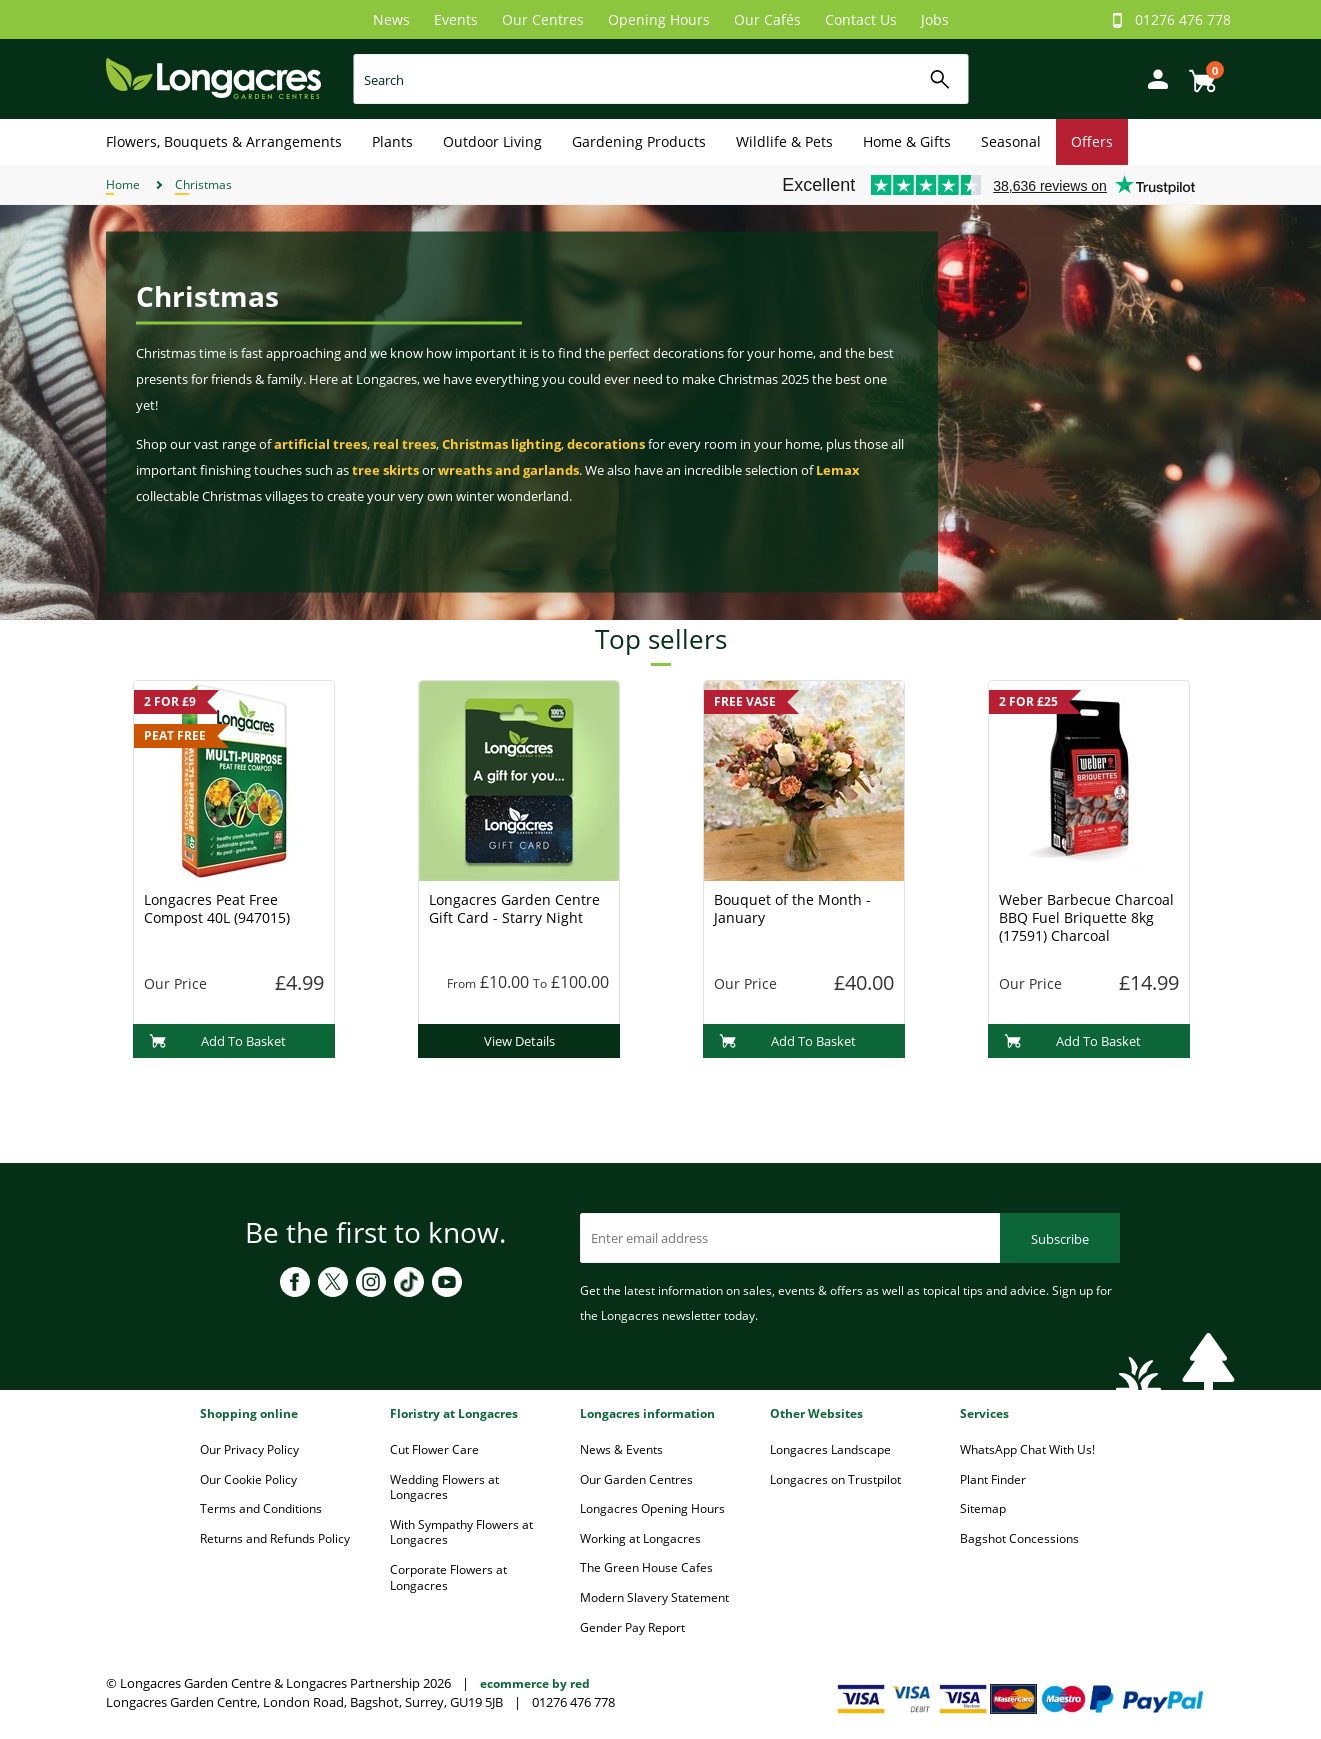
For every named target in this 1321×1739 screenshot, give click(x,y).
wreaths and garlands (508, 470)
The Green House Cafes (646, 1567)
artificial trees (320, 444)
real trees (404, 444)
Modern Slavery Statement (654, 1597)
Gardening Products (639, 141)
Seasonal (1011, 141)
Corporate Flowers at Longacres (448, 1577)
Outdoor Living (492, 141)
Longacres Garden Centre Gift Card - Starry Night (514, 908)
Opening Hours (659, 19)
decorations (606, 444)
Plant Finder (993, 1479)
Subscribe (1060, 1239)
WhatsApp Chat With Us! (1027, 1449)
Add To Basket (217, 1041)
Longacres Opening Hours (652, 1508)
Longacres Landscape (830, 1449)
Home (123, 184)
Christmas (203, 184)
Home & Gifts (907, 141)
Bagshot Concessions (1019, 1538)
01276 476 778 (1183, 19)
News (391, 19)
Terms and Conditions (261, 1508)
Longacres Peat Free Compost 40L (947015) (217, 908)
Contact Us (861, 19)
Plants (392, 141)
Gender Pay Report (632, 1627)
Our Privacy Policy (249, 1449)
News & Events (621, 1449)
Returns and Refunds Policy (275, 1538)
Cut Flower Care (434, 1449)
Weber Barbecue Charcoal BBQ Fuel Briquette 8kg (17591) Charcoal (1086, 917)
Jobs (935, 19)
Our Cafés (767, 19)
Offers (1092, 141)
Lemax (838, 470)
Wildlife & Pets (784, 141)
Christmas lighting (501, 444)
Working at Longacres (640, 1538)
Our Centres (543, 19)
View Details (519, 1041)
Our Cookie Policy (248, 1479)
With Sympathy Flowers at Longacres (461, 1532)
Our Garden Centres (636, 1479)
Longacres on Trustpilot (835, 1479)
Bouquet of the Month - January (792, 908)
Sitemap (983, 1508)
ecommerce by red (535, 1683)
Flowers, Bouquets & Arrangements (224, 141)
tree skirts (385, 470)
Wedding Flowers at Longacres (444, 1487)
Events (456, 19)
